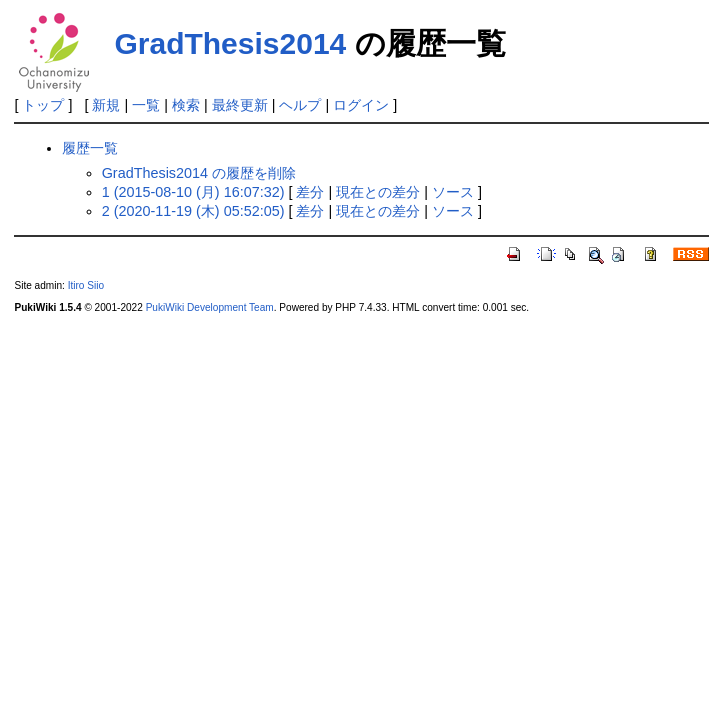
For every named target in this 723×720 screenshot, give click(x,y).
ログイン (361, 105)
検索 (186, 105)
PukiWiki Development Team (210, 307)
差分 (310, 192)
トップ (43, 105)
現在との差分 (378, 192)
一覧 (146, 105)
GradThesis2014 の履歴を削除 (199, 173)
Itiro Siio (86, 285)
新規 (106, 105)
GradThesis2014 (230, 43)
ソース (453, 192)
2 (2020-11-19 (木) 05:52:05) (193, 211)
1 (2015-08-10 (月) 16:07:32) (193, 192)
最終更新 (240, 105)
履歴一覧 (90, 148)
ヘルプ (300, 105)
